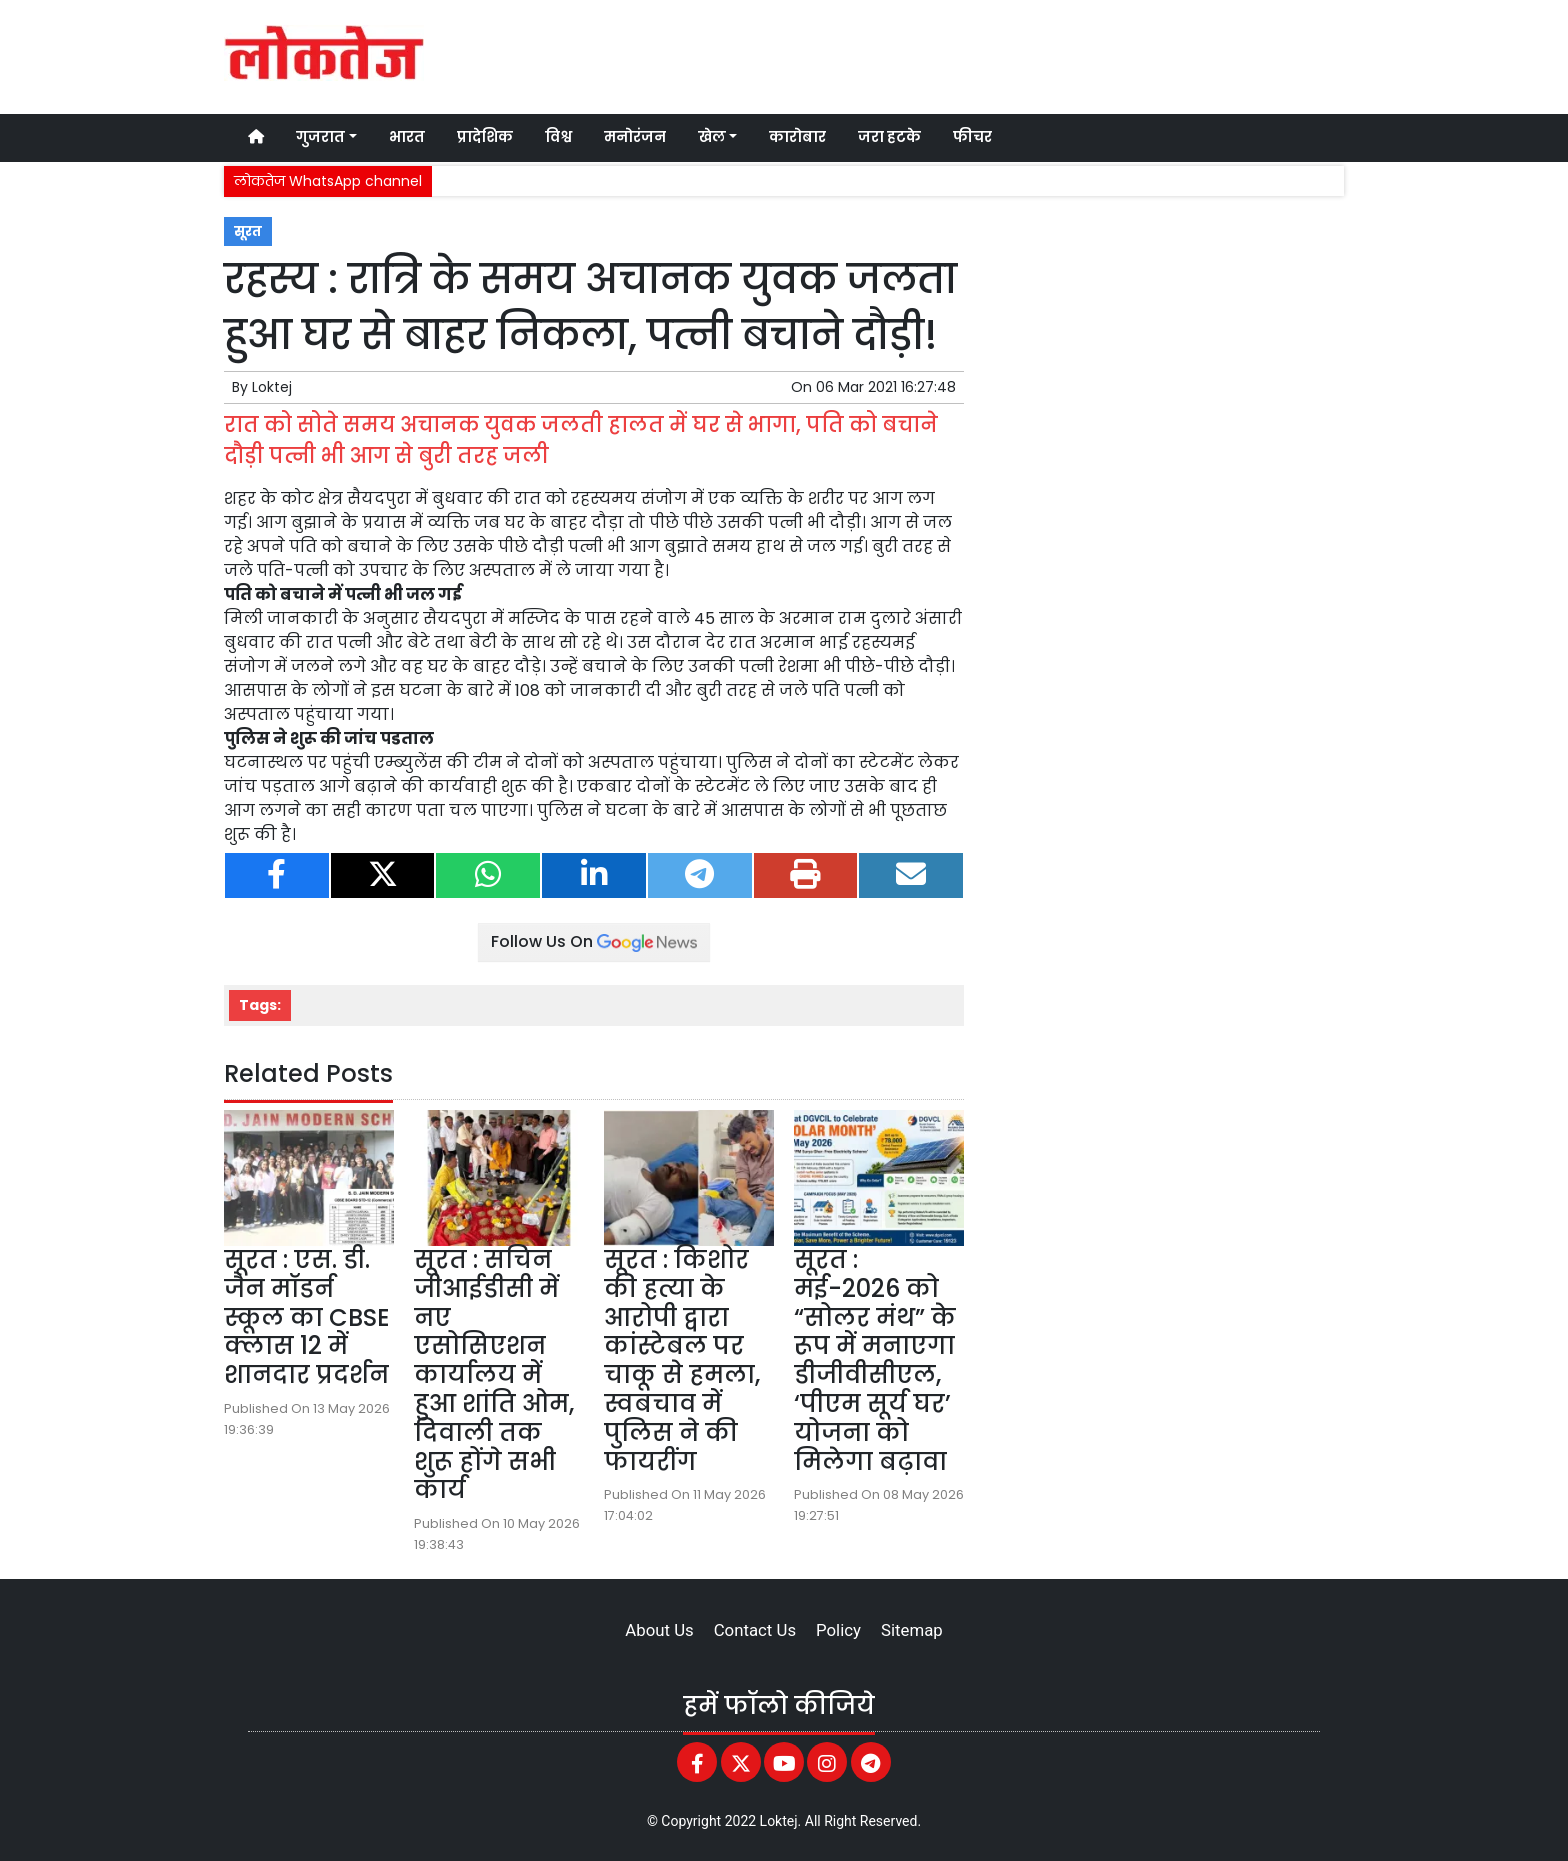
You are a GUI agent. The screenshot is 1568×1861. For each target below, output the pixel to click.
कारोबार (797, 137)
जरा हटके (889, 137)
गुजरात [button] (320, 137)
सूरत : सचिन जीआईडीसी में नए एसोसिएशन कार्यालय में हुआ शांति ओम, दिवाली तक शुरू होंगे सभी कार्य (494, 1374)
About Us (659, 1630)
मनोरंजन (635, 137)
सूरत (248, 231)
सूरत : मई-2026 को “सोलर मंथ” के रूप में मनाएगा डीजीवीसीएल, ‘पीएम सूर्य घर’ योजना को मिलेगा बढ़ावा (875, 1360)
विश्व (558, 137)
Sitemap (912, 1630)
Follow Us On (594, 941)
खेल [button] (712, 137)
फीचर (972, 137)
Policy (838, 1630)
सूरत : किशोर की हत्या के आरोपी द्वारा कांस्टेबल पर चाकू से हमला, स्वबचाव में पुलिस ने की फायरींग (682, 1360)
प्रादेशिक (485, 137)
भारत (407, 137)
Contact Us (755, 1630)
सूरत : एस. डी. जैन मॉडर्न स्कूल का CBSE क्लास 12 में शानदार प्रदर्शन (307, 1317)
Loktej (272, 387)
